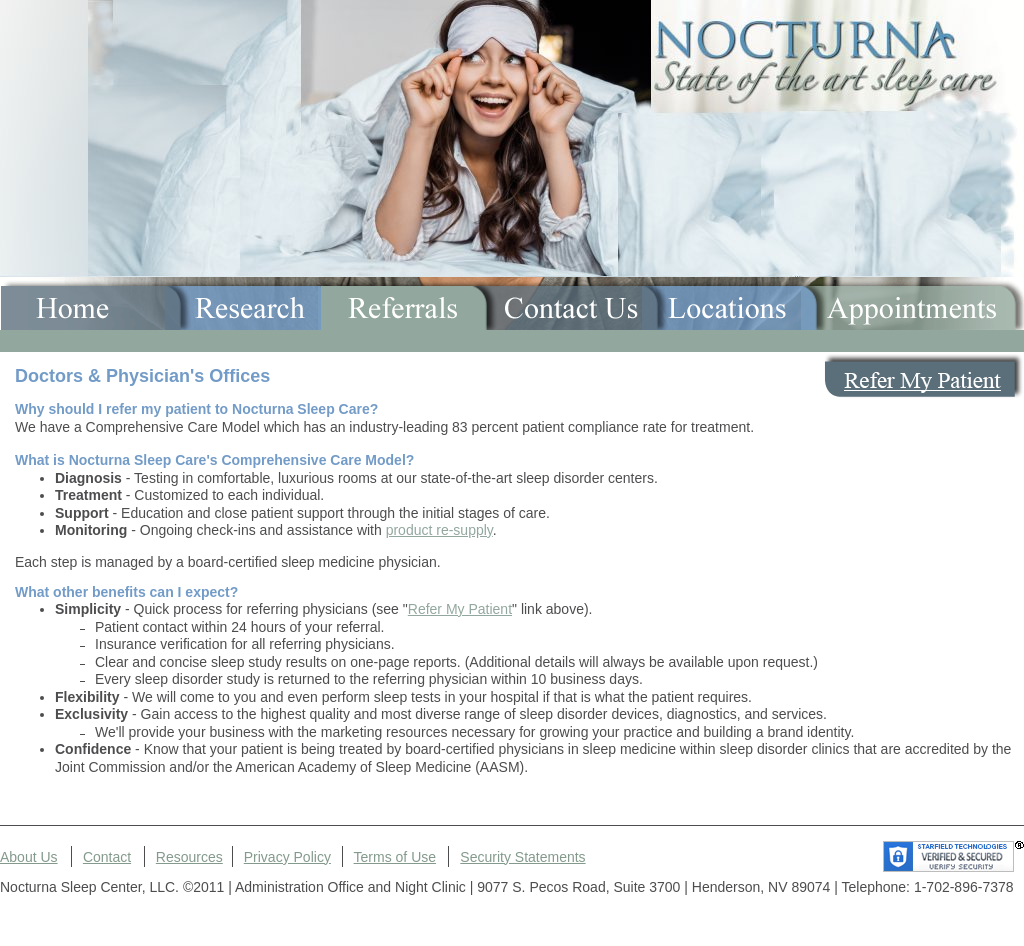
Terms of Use (395, 857)
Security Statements (522, 857)
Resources (189, 857)
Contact (107, 857)
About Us (29, 857)
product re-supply (439, 530)
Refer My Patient (460, 609)
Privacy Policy (287, 857)
